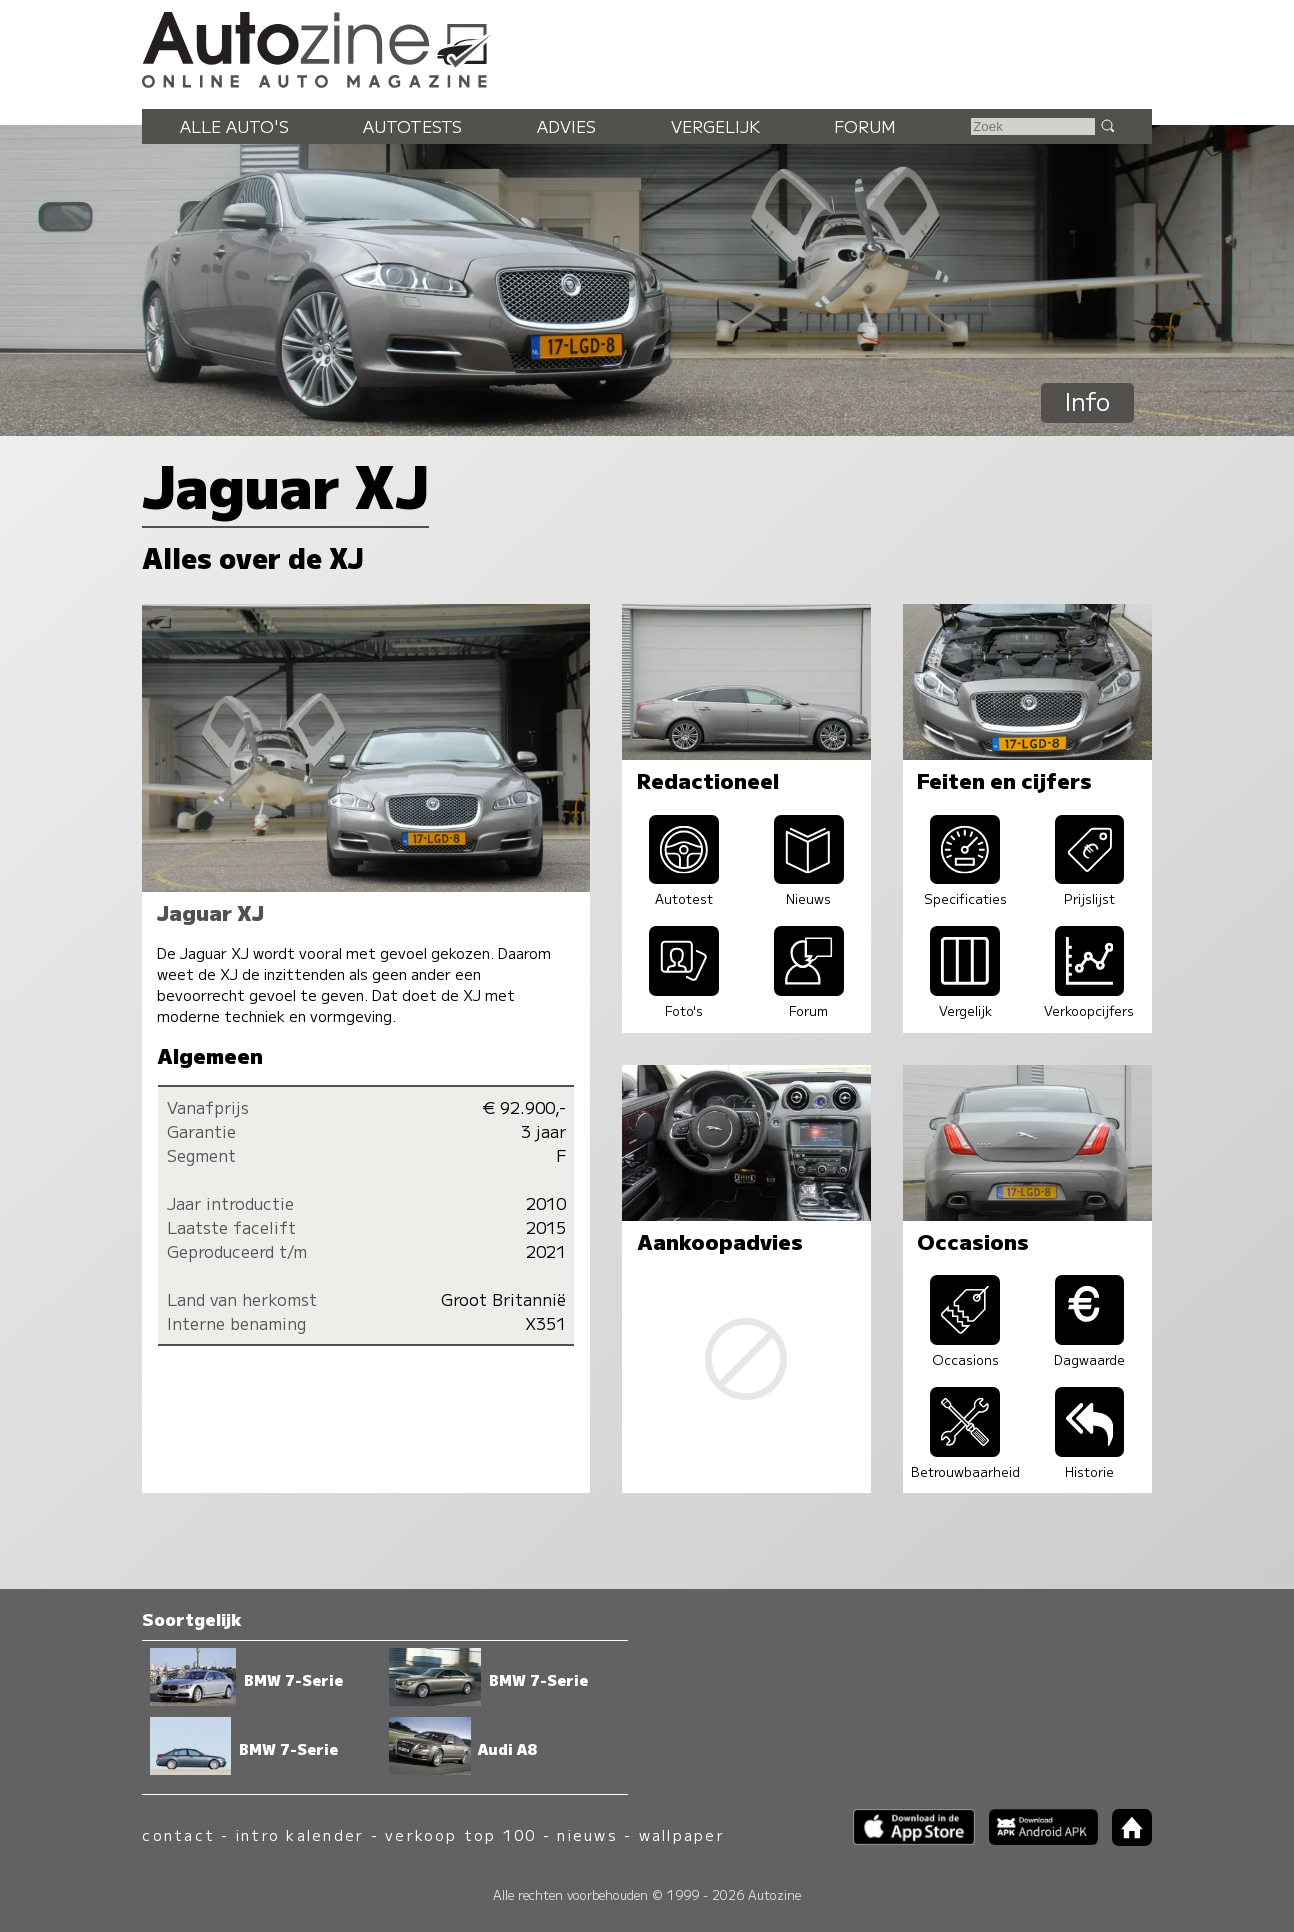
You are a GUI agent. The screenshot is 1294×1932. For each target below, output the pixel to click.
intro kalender (300, 1834)
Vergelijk (715, 126)
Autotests (412, 126)
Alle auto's (234, 126)
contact (178, 1834)
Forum (865, 126)
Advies (566, 126)
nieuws (587, 1834)
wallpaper (682, 1834)
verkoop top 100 (461, 1834)
